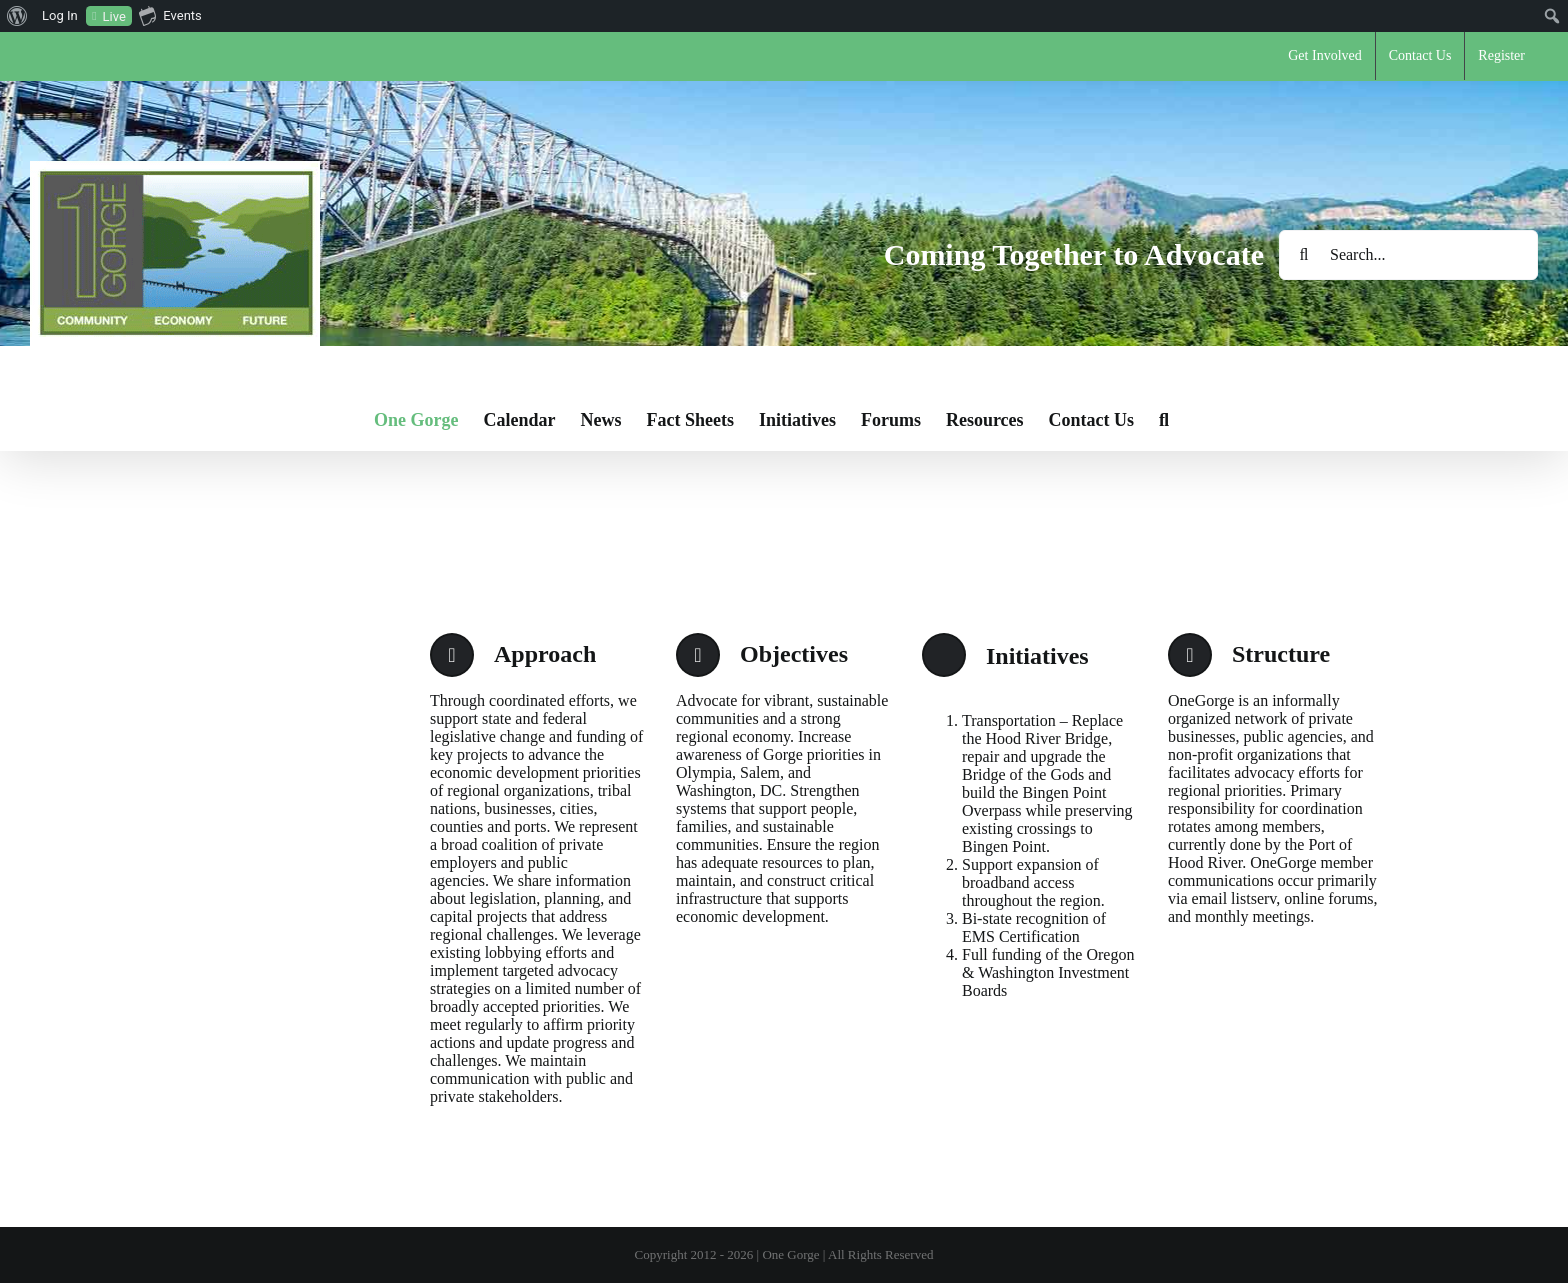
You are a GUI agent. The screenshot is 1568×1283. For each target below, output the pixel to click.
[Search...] (1408, 255)
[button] (1164, 420)
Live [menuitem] (114, 16)
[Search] (1304, 255)
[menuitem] (17, 16)
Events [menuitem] (170, 15)
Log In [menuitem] (60, 15)
